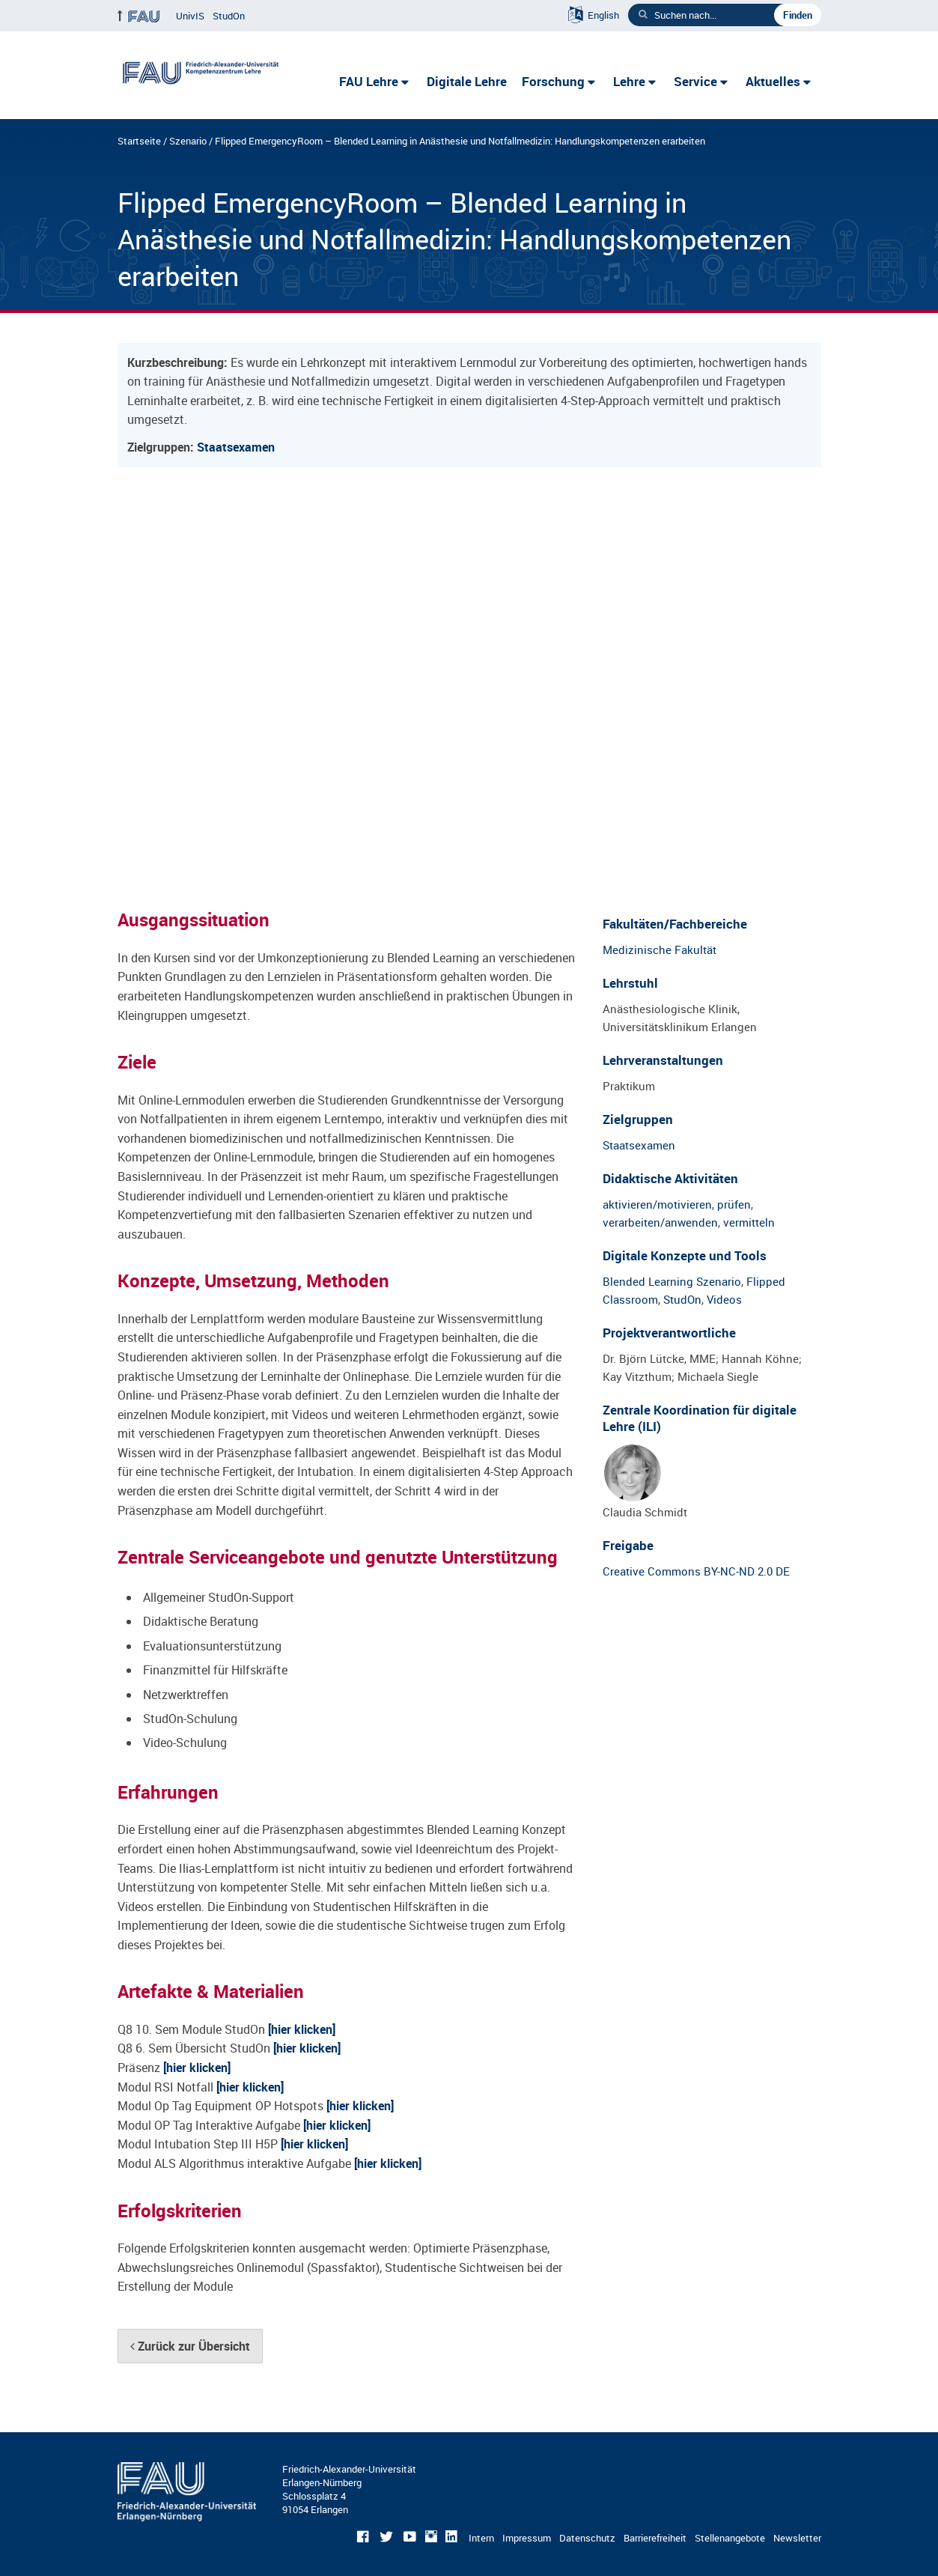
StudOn (229, 15)
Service (695, 81)
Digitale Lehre (467, 81)
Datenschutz (587, 2538)
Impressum (526, 2538)
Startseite (139, 141)
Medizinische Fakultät (659, 949)
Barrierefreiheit (655, 2538)
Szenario (188, 141)
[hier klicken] (301, 2029)
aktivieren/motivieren (657, 1204)
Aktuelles (773, 81)
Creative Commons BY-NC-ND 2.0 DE (696, 1571)
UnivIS (190, 15)
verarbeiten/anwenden (660, 1222)
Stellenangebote (730, 2538)
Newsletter (797, 2538)
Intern (481, 2538)
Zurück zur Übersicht (190, 2346)
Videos (724, 1299)
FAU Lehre (368, 81)
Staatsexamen (236, 447)
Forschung (553, 81)
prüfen (734, 1204)
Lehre (629, 81)
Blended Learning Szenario (672, 1281)
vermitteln (749, 1222)
